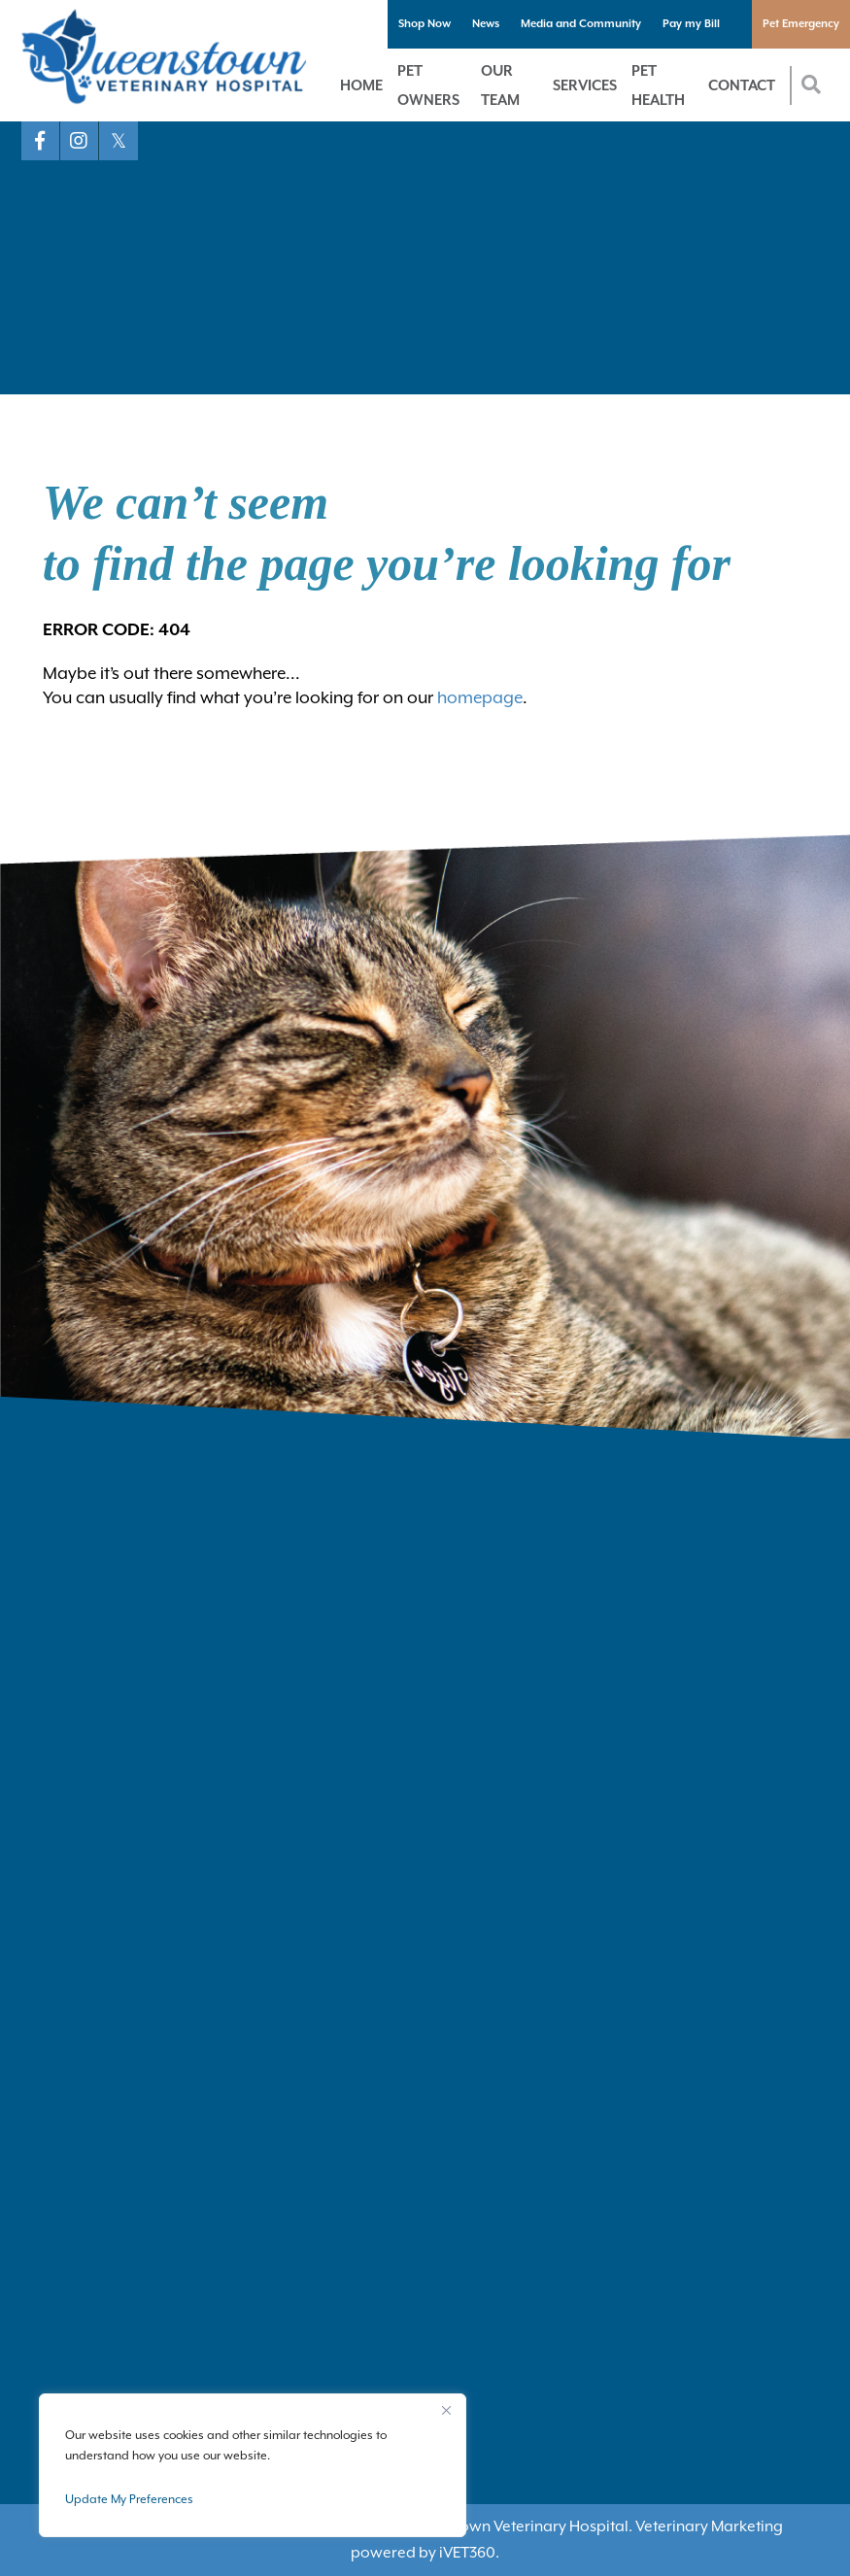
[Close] (446, 2410)
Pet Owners (428, 85)
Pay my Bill (691, 23)
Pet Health (658, 85)
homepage (480, 697)
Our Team (500, 85)
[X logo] (118, 140)
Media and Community (581, 23)
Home (361, 85)
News (485, 23)
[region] (252, 2465)
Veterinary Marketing (709, 2526)
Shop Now (424, 23)
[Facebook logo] (40, 140)
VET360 (467, 2552)
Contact (741, 85)
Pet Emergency (801, 23)
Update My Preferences (129, 2499)
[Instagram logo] (79, 140)
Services (585, 85)
